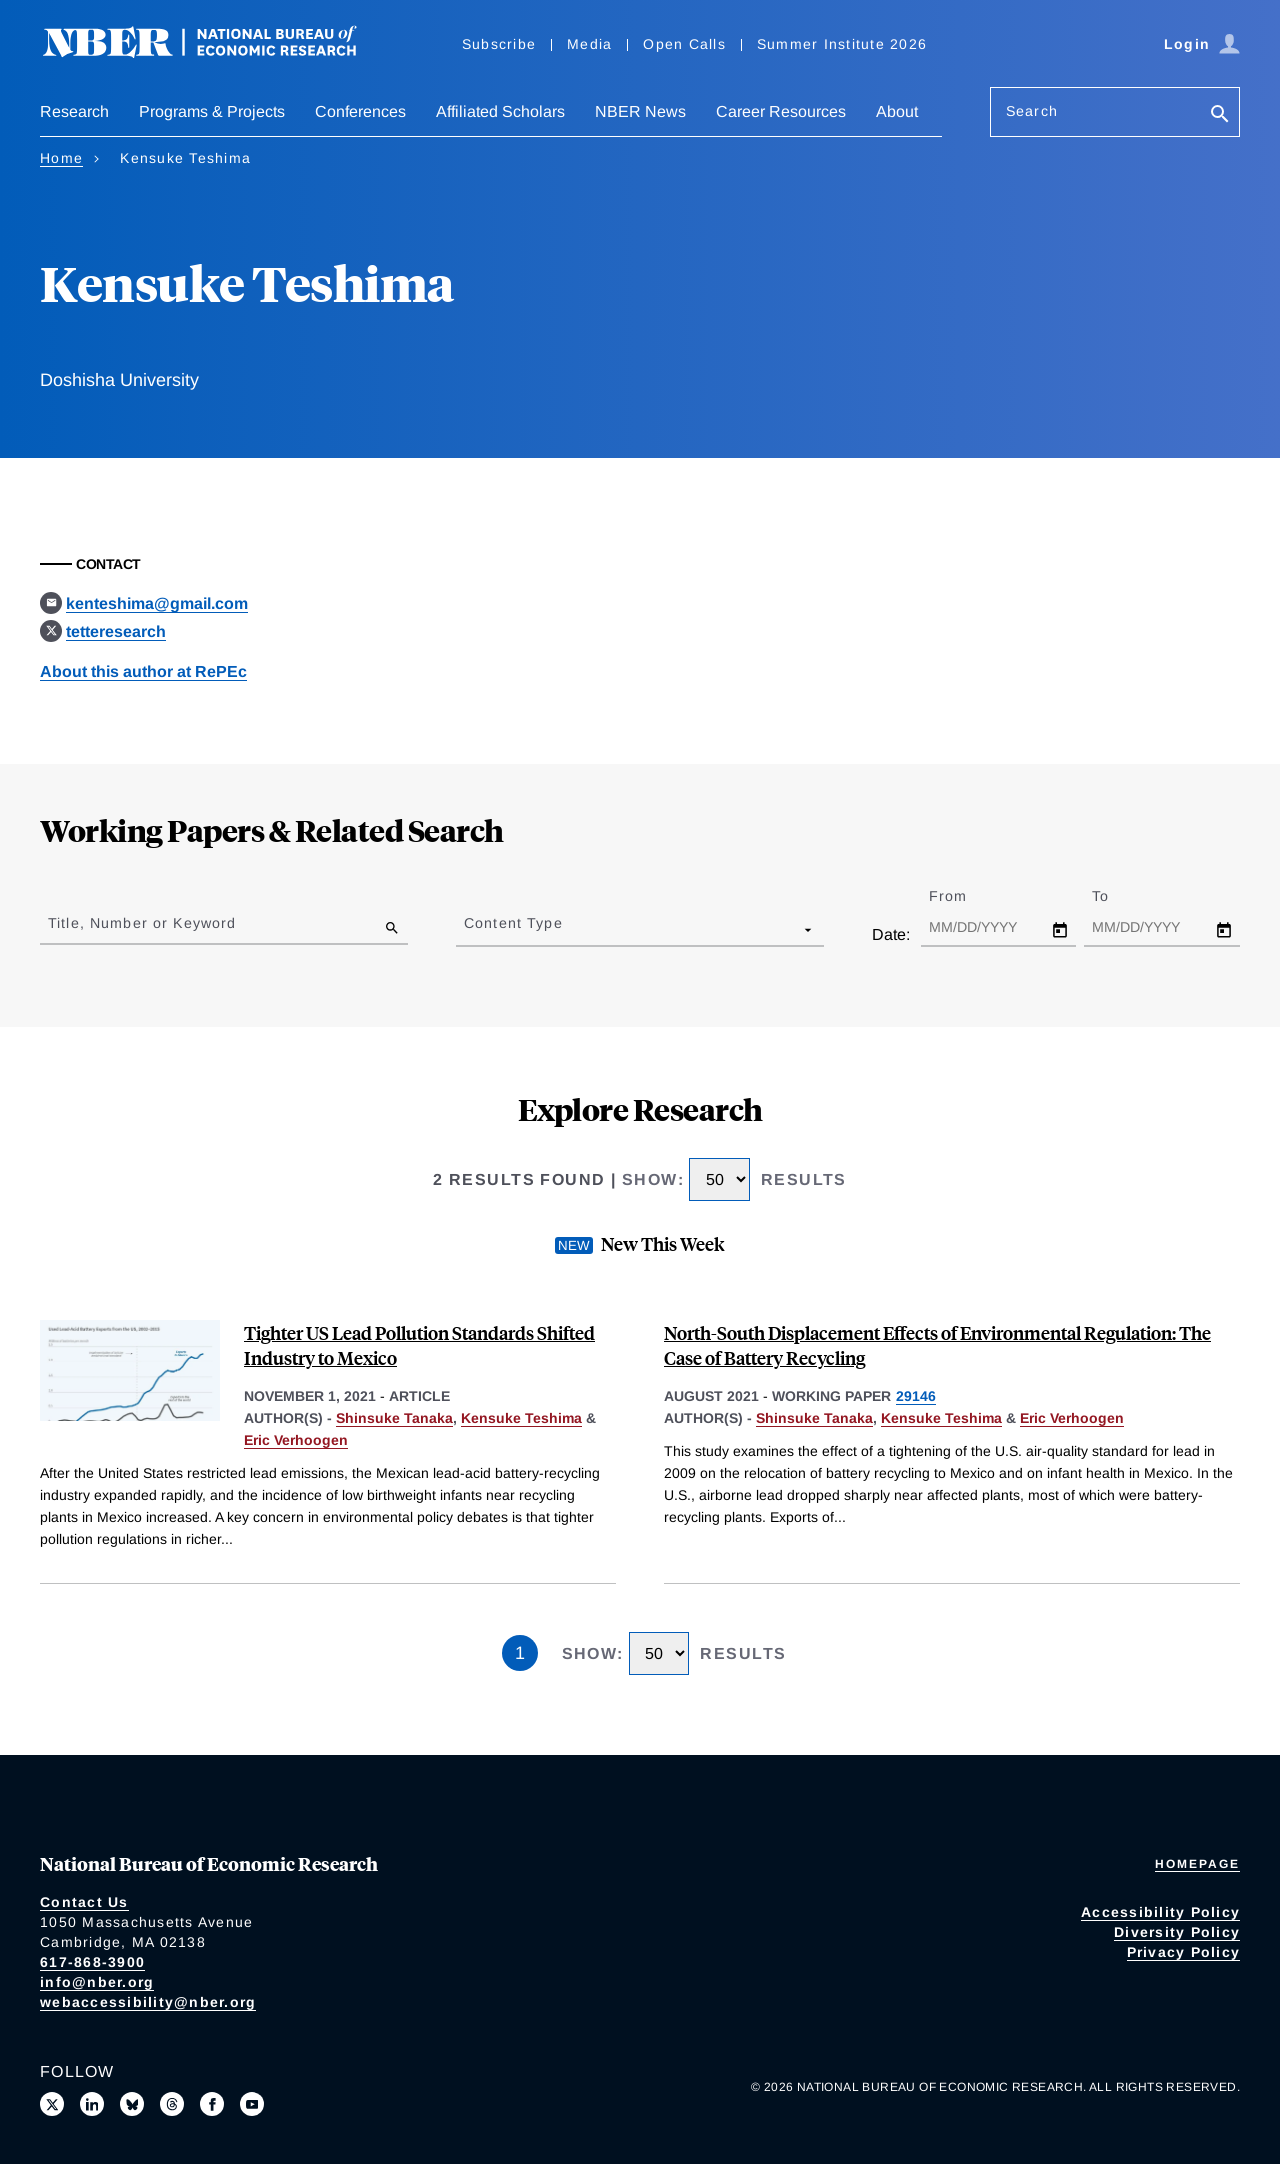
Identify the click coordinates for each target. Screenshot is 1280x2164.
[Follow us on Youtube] (252, 2104)
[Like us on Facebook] (212, 2104)
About (897, 111)
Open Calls (684, 44)
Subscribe (499, 44)
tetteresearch (116, 631)
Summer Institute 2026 (842, 44)
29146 (916, 1396)
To (1118, 896)
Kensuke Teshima (521, 1418)
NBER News (640, 111)
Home (61, 158)
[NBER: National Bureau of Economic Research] (216, 52)
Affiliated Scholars (500, 111)
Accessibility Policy (1160, 1912)
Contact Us (84, 1902)
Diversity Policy (1177, 1932)
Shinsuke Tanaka (394, 1418)
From (965, 896)
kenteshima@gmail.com (157, 603)
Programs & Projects (212, 111)
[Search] (1220, 115)
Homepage (1197, 1864)
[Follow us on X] (52, 2104)
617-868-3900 (92, 1962)
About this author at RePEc (143, 671)
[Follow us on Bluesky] (132, 2104)
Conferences (360, 111)
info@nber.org (97, 1982)
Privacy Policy (1184, 1952)
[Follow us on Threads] (172, 2104)
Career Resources (781, 111)
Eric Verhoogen (296, 1440)
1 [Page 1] (520, 1653)
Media (589, 44)
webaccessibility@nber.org (148, 2002)
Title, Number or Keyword (142, 923)
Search (1032, 111)
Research (74, 111)
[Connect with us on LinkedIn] (92, 2104)
